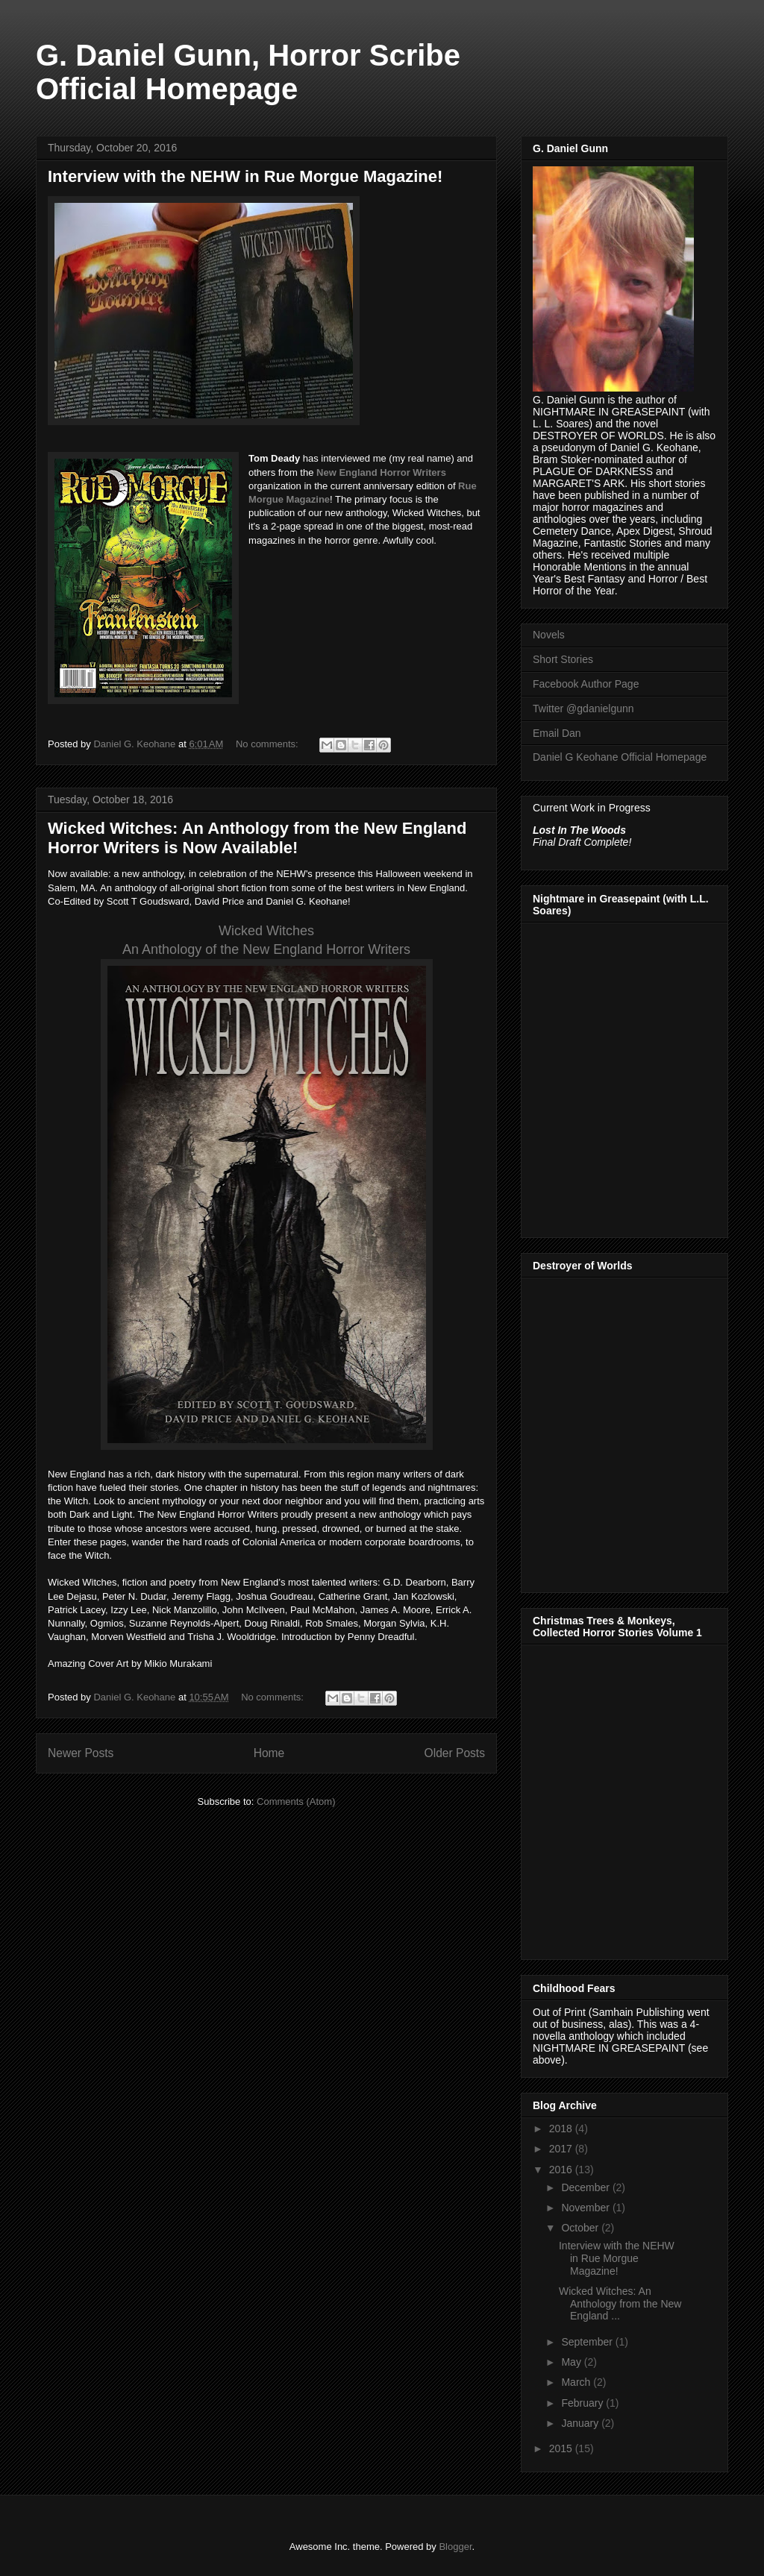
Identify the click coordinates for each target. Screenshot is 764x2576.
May (572, 2362)
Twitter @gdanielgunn (583, 708)
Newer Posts (80, 1753)
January (581, 2423)
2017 (562, 2149)
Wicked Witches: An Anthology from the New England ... (620, 2303)
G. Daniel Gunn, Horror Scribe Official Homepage (248, 72)
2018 (562, 2128)
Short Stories (563, 659)
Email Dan (557, 733)
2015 (562, 2448)
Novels (549, 635)
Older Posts (455, 1753)
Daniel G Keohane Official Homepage (620, 757)
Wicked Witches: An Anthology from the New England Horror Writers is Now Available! (257, 838)
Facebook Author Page (586, 684)
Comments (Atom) (296, 1801)
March (577, 2382)
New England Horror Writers (381, 472)
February (583, 2403)
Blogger (455, 2546)
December (586, 2187)
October (581, 2228)
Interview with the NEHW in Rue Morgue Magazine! (245, 176)
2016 (562, 2170)
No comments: (268, 744)
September (588, 2342)
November (586, 2208)
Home (269, 1753)
